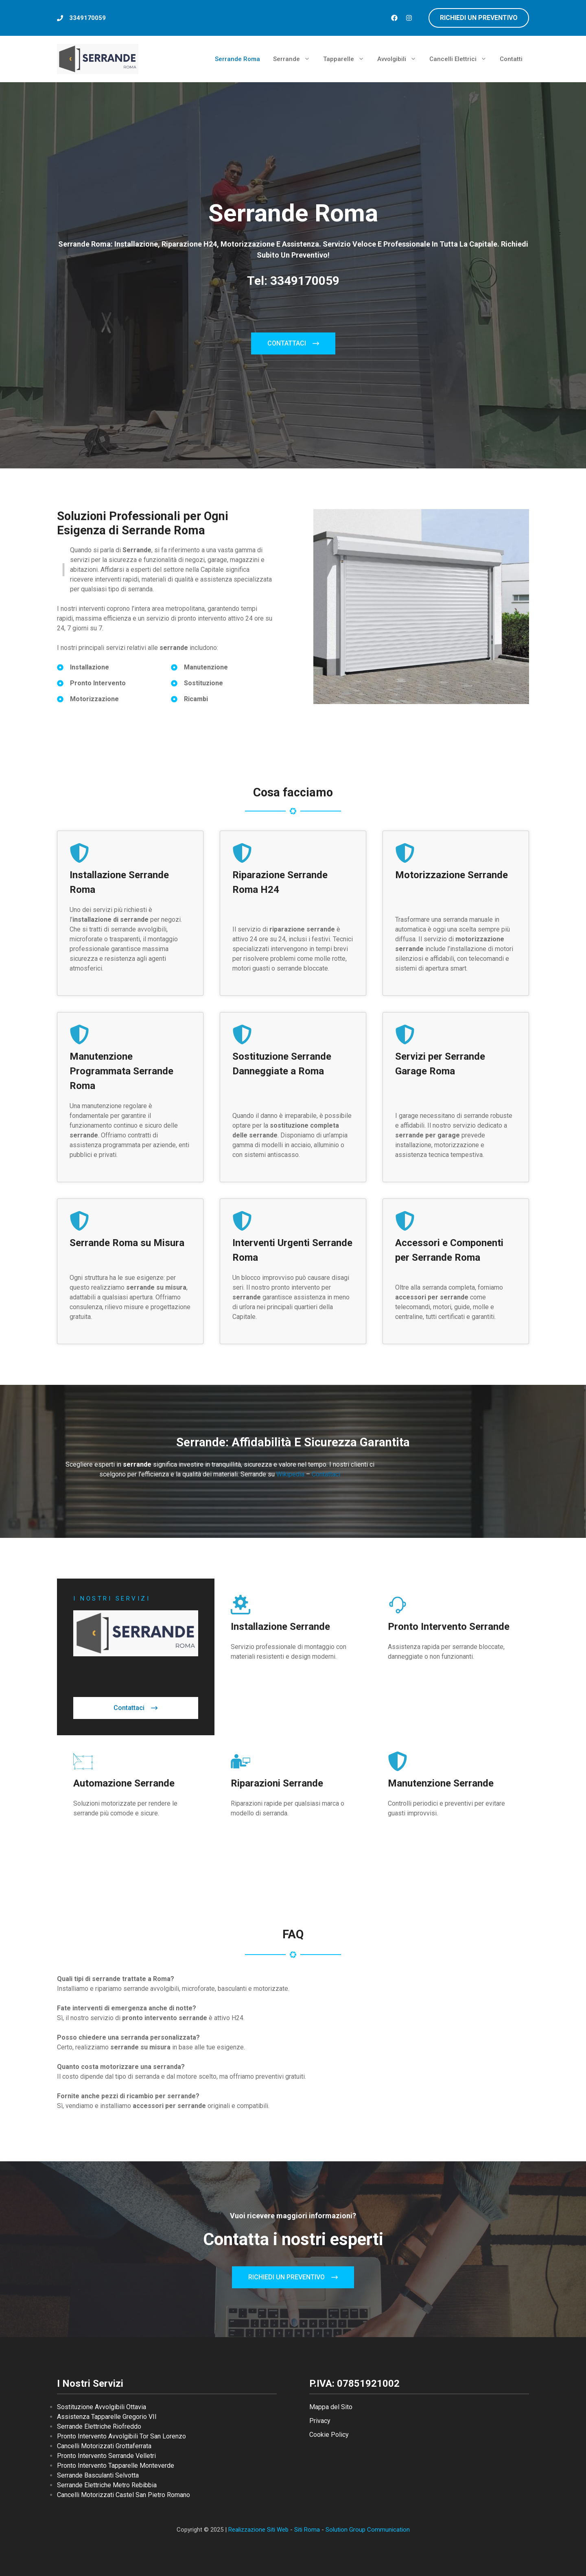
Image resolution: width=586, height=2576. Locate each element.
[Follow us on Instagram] (409, 18)
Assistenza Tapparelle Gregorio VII (107, 2417)
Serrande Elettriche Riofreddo (99, 2426)
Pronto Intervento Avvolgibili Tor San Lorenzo (121, 2436)
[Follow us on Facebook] (394, 18)
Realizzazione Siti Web (258, 2529)
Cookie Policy (329, 2434)
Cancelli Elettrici (461, 59)
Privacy (319, 2421)
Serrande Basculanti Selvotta (98, 2475)
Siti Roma (307, 2529)
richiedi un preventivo (479, 18)
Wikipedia (291, 1474)
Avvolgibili (400, 59)
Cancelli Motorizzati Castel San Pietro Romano (123, 2495)
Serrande (295, 59)
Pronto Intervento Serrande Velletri (106, 2456)
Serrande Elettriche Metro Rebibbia (107, 2485)
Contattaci (326, 1474)
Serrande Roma (237, 59)
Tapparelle (347, 59)
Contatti (511, 59)
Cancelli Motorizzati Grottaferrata (104, 2446)
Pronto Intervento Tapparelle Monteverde (115, 2465)
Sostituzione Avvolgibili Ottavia (101, 2407)
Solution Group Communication (368, 2529)
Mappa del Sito (330, 2407)
